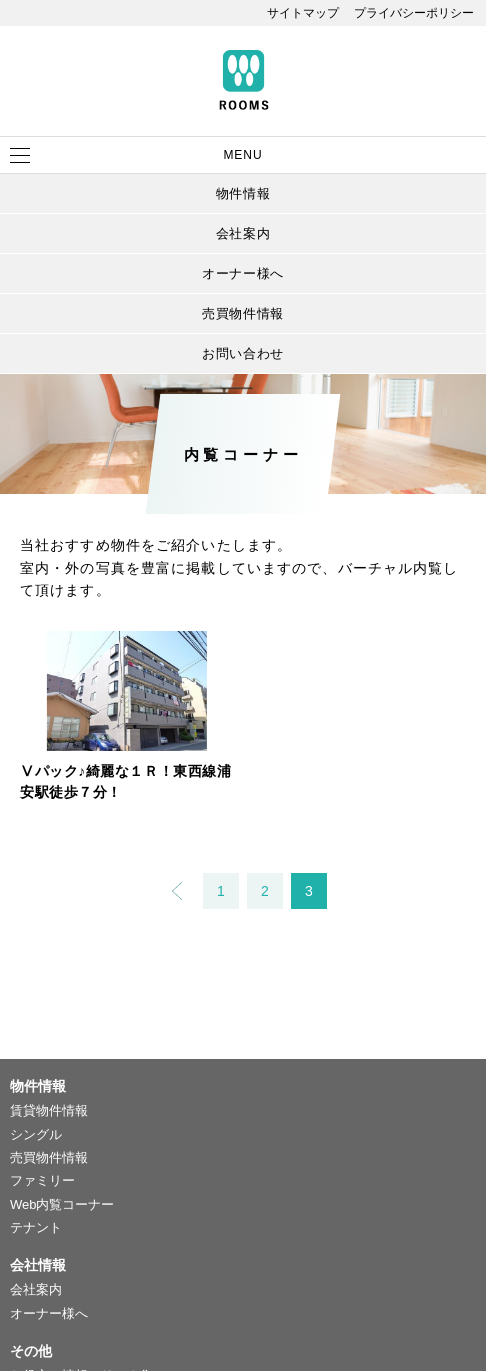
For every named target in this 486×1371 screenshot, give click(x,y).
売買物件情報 (242, 313)
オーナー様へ (242, 273)
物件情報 (243, 193)
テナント (36, 1227)
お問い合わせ (242, 353)
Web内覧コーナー (62, 1204)
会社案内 (243, 233)
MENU (242, 155)
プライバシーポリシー (414, 13)
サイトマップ (303, 13)
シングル (36, 1134)
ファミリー (42, 1180)
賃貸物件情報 (49, 1110)
